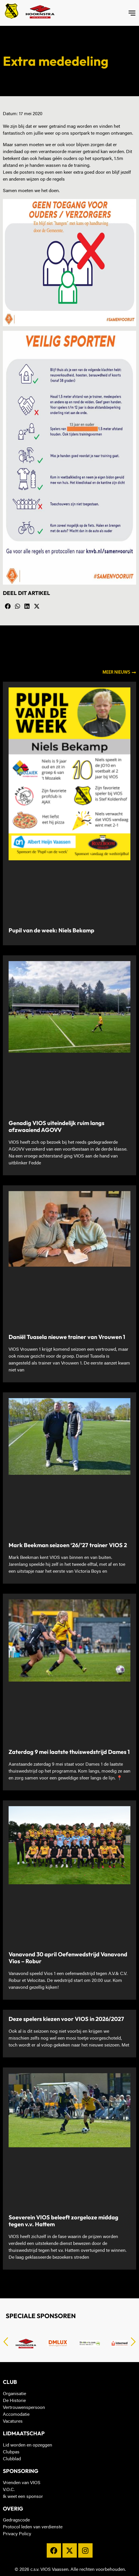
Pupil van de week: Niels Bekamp (51, 930)
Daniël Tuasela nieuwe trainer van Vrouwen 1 (67, 1336)
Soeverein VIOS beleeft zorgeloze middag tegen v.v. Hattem (63, 2221)
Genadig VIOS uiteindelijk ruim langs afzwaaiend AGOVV (56, 1126)
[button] (8, 606)
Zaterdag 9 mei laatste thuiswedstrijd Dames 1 (69, 1751)
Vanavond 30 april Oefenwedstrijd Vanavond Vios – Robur (68, 1958)
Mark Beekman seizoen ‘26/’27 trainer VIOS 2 (68, 1545)
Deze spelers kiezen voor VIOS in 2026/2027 (66, 2018)
